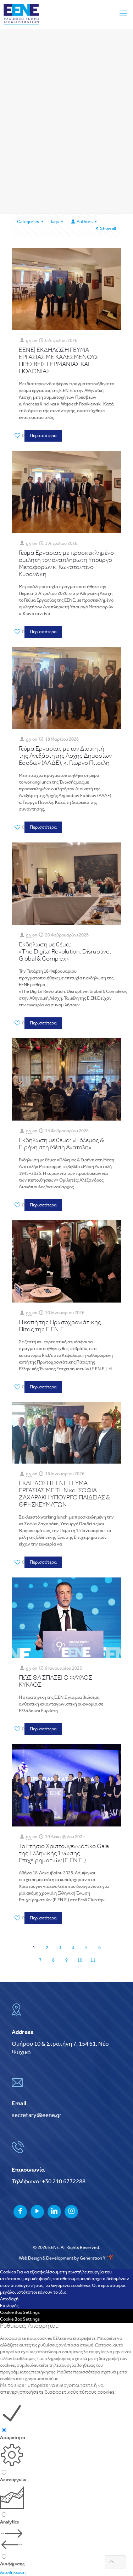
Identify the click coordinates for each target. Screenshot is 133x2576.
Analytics (9, 2522)
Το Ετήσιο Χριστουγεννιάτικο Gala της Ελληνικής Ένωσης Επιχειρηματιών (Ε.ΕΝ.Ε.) (64, 1853)
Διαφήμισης (12, 2564)
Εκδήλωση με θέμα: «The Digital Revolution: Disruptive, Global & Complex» (65, 951)
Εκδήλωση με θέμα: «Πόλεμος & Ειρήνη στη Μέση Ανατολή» (61, 1144)
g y (29, 340)
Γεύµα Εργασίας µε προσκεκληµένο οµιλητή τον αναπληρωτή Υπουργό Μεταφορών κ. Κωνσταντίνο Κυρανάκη (66, 564)
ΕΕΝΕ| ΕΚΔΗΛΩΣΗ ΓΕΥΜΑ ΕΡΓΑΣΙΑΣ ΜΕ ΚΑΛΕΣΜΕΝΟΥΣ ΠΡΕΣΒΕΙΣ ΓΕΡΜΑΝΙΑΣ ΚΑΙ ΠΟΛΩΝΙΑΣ (59, 361)
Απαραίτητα (12, 2438)
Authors (84, 222)
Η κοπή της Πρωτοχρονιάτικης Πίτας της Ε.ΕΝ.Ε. (60, 1326)
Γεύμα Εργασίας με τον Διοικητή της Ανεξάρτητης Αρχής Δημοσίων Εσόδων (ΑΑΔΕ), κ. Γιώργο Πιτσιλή (65, 756)
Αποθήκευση (13, 2572)
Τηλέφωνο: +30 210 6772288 (48, 2182)
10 (79, 1960)
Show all (105, 228)
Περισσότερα (43, 435)
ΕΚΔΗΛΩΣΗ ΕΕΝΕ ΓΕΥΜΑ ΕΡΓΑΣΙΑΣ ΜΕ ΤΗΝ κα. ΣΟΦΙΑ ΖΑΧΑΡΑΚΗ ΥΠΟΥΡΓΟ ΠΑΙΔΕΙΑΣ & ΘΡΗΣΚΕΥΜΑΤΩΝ (64, 1494)
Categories (31, 222)
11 (92, 1960)
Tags (57, 222)
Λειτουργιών (13, 2480)
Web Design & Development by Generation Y (67, 2258)
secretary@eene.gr (36, 2115)
